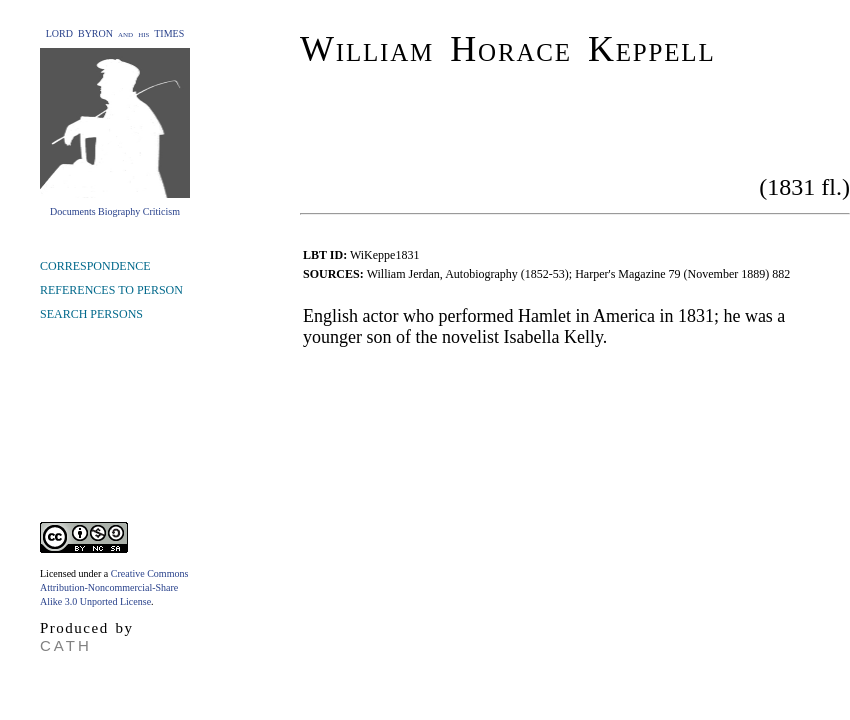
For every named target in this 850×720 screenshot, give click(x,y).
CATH (66, 645)
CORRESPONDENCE (95, 266)
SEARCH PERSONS (91, 314)
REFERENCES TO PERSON (111, 290)
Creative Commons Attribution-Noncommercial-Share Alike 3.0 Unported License (114, 587)
